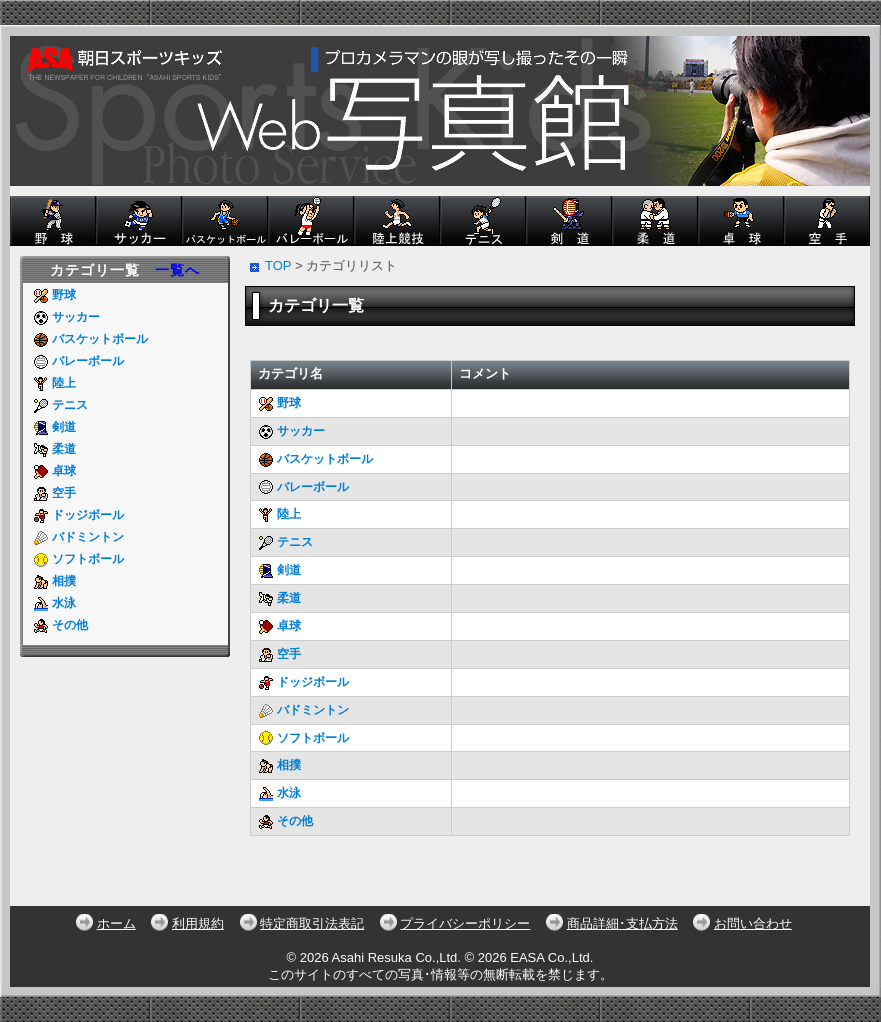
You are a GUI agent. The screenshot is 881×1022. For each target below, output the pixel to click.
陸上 (54, 383)
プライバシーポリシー (465, 923)
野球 (54, 295)
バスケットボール (90, 339)
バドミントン (78, 537)
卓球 (54, 471)
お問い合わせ (753, 923)
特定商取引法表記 (312, 923)
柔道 (54, 449)
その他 (60, 625)
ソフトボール (78, 559)
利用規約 (198, 923)
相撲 (54, 581)
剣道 (54, 427)
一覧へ (177, 270)
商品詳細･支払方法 (622, 923)
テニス (60, 405)
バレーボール (78, 361)
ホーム (116, 923)
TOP (278, 265)
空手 (54, 493)
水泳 (54, 603)
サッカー (66, 317)
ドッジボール (78, 515)
